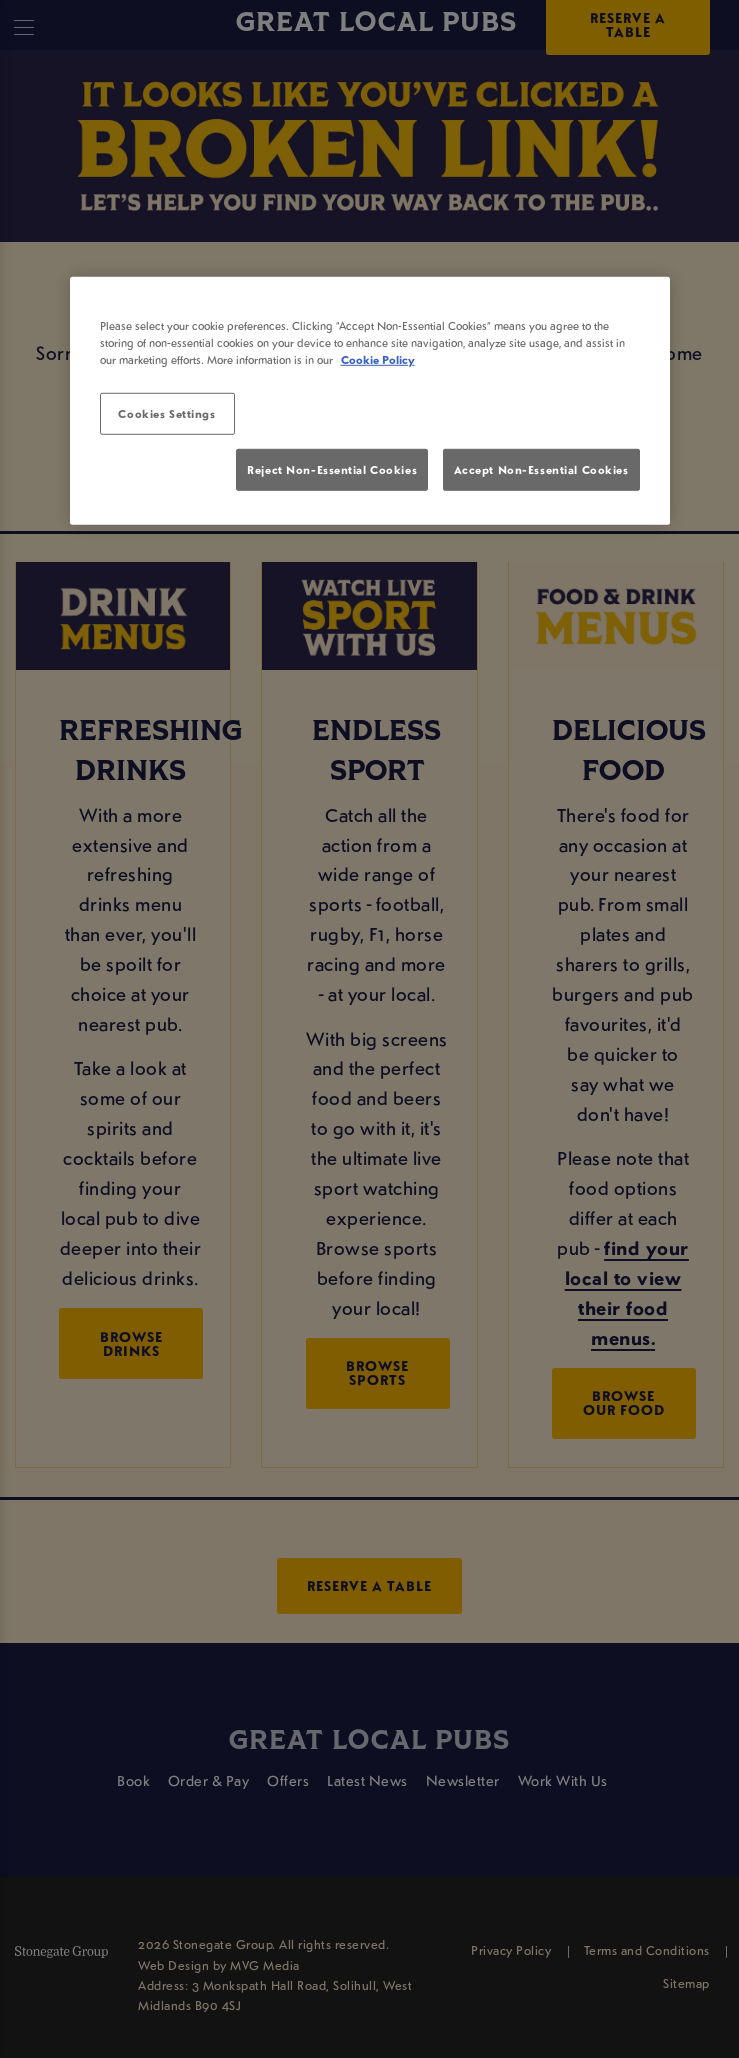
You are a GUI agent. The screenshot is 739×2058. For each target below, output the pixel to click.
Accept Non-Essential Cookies (541, 469)
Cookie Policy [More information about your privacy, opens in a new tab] (378, 359)
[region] (370, 400)
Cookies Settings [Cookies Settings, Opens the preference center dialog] (166, 413)
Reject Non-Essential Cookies (332, 469)
